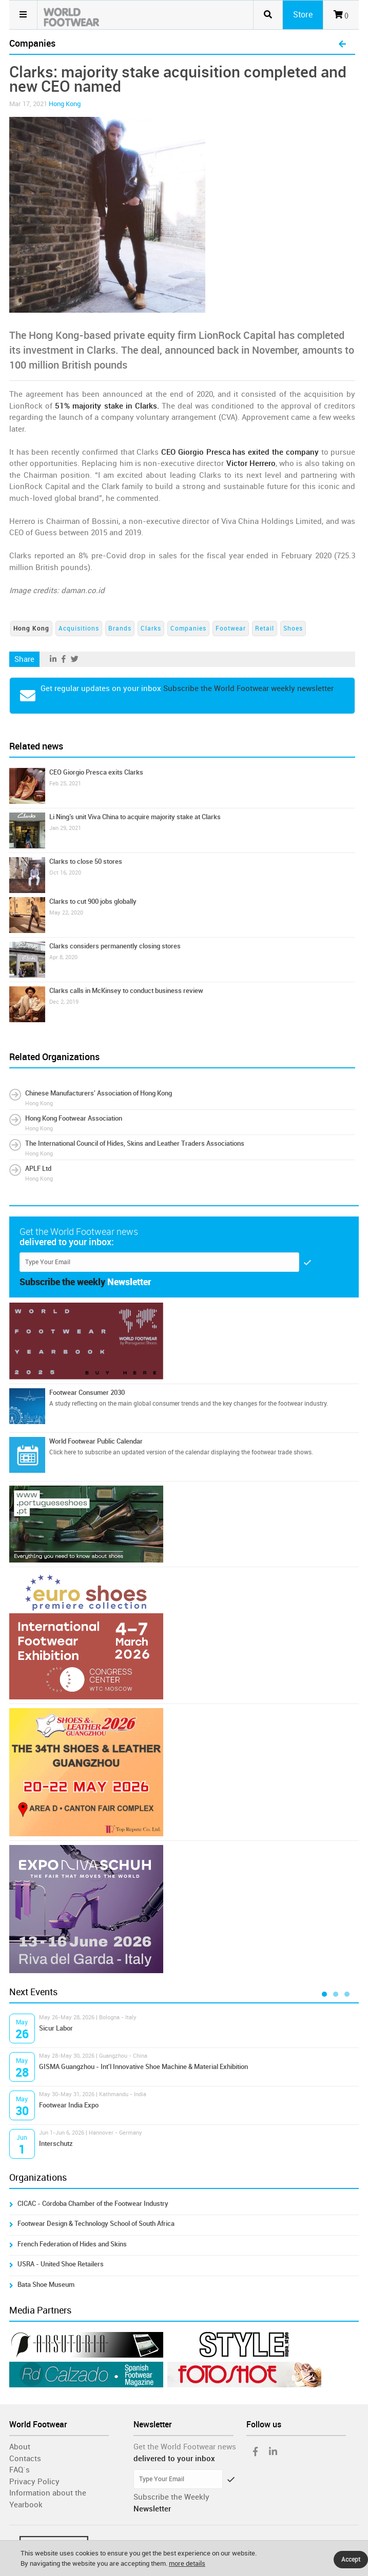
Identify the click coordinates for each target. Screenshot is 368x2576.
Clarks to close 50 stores (85, 861)
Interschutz (56, 2143)
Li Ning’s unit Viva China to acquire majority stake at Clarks (135, 817)
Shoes (293, 628)
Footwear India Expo (69, 2105)
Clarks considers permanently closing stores (115, 946)
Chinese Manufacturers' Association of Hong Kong (98, 1093)
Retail (264, 628)
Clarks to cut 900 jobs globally (93, 901)
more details (187, 2563)
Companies (188, 628)
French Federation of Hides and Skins (72, 2244)
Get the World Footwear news (184, 2446)
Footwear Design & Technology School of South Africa (96, 2223)
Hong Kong (65, 104)
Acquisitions (79, 628)
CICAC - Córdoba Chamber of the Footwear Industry (92, 2203)
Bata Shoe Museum (45, 2284)
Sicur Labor (56, 2028)
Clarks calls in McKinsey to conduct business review (126, 991)
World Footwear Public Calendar (96, 1441)
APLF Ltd (38, 1168)
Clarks (151, 628)
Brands (119, 628)
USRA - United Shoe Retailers (60, 2264)
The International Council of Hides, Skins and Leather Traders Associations (134, 1143)
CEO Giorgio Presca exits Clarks (96, 772)
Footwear (231, 628)
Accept (350, 2559)
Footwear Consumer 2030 (87, 1392)
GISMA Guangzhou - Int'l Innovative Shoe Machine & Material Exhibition (143, 2067)
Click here (62, 1452)
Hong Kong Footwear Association (73, 1118)
